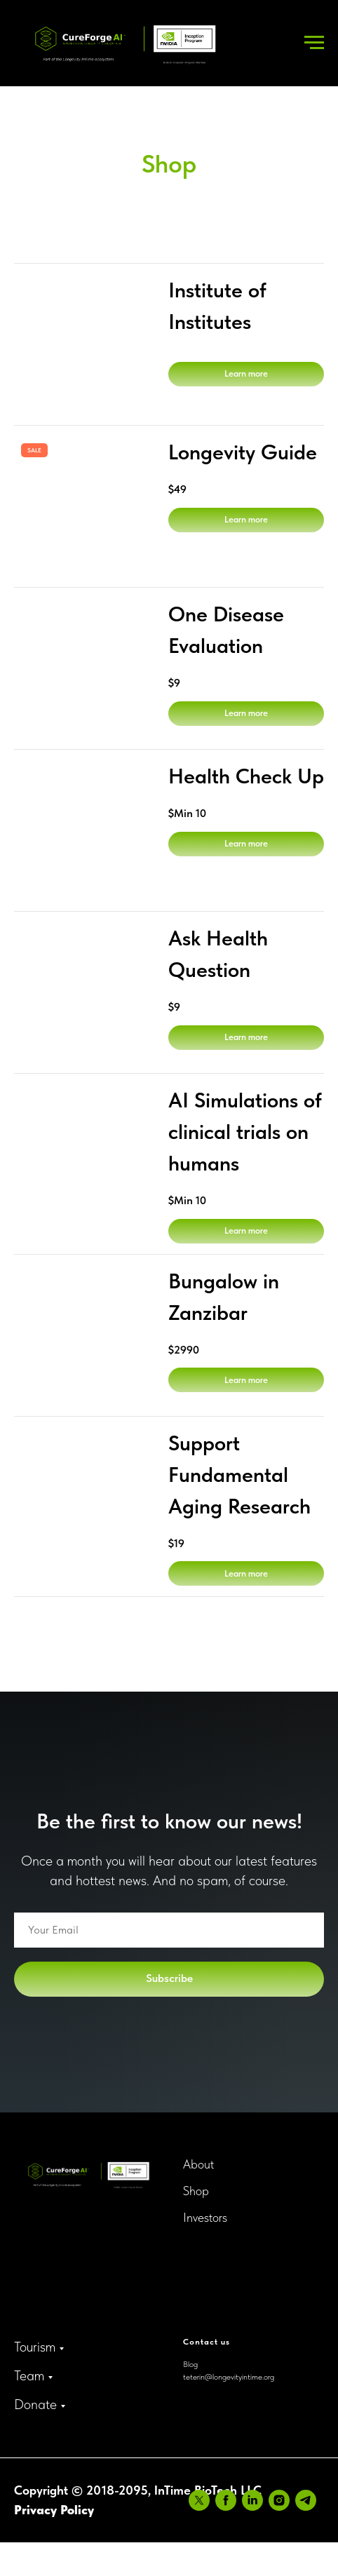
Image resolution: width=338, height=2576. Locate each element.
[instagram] (104, 2534)
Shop (196, 2190)
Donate (35, 2404)
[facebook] (51, 2534)
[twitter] (24, 2534)
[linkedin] (77, 2534)
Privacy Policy (54, 2504)
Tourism (34, 2346)
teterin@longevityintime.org (228, 2377)
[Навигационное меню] (314, 43)
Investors (205, 2217)
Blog (190, 2364)
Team (29, 2375)
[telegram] (131, 2534)
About (198, 2164)
